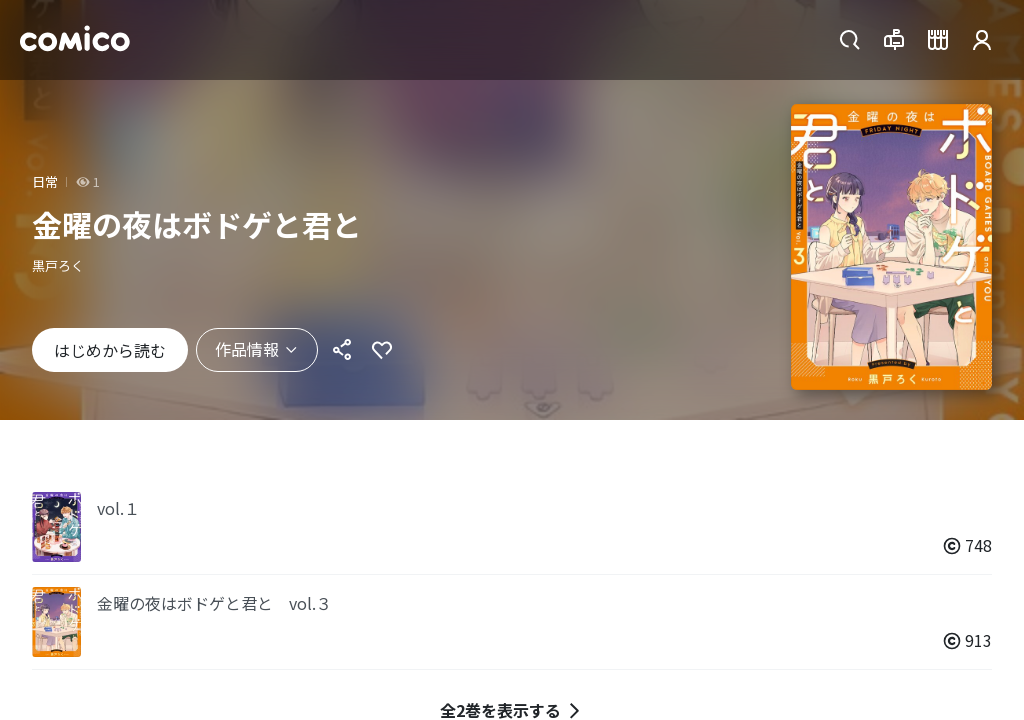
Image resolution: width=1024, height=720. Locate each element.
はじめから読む (110, 350)
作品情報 (257, 349)
